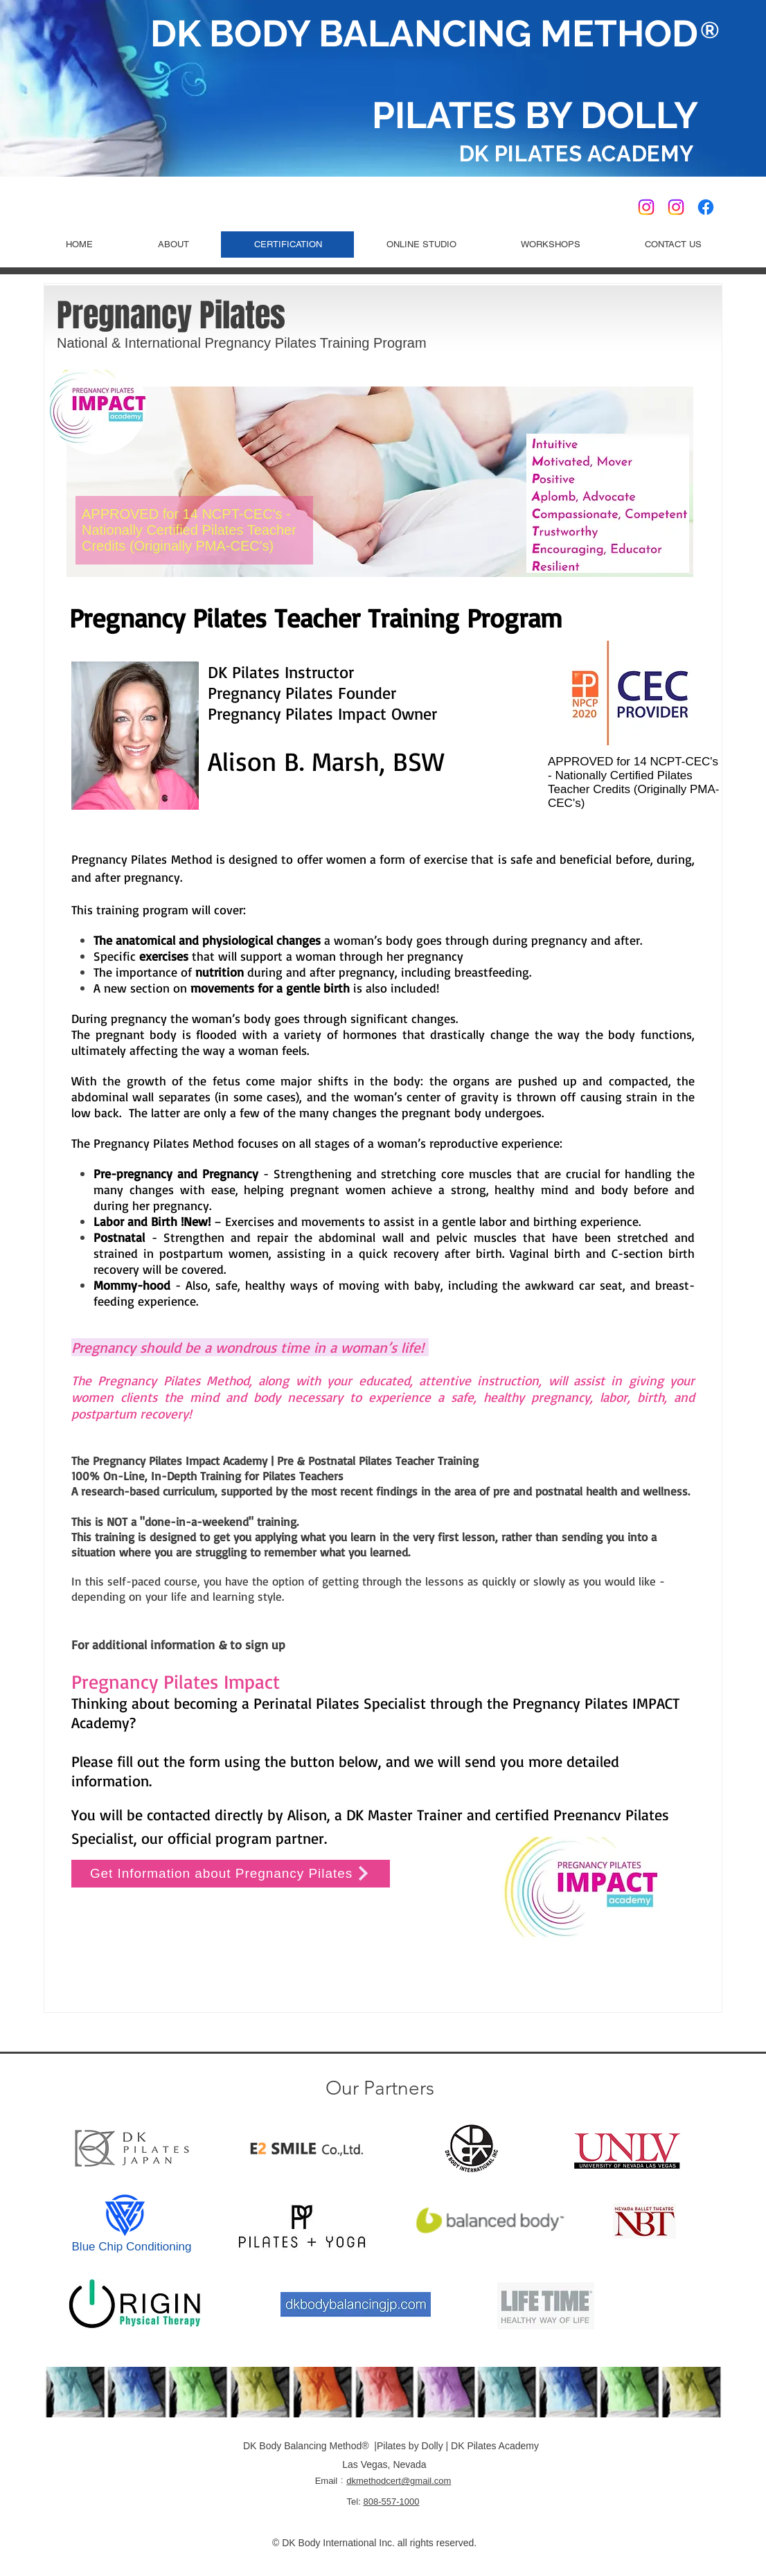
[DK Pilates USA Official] (646, 207)
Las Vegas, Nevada (382, 2464)
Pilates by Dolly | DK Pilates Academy (458, 2445)
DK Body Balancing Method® (307, 2445)
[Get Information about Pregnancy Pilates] (230, 1873)
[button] (421, 244)
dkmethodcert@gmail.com (398, 2481)
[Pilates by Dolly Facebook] (705, 207)
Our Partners (380, 2088)
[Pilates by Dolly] (676, 207)
